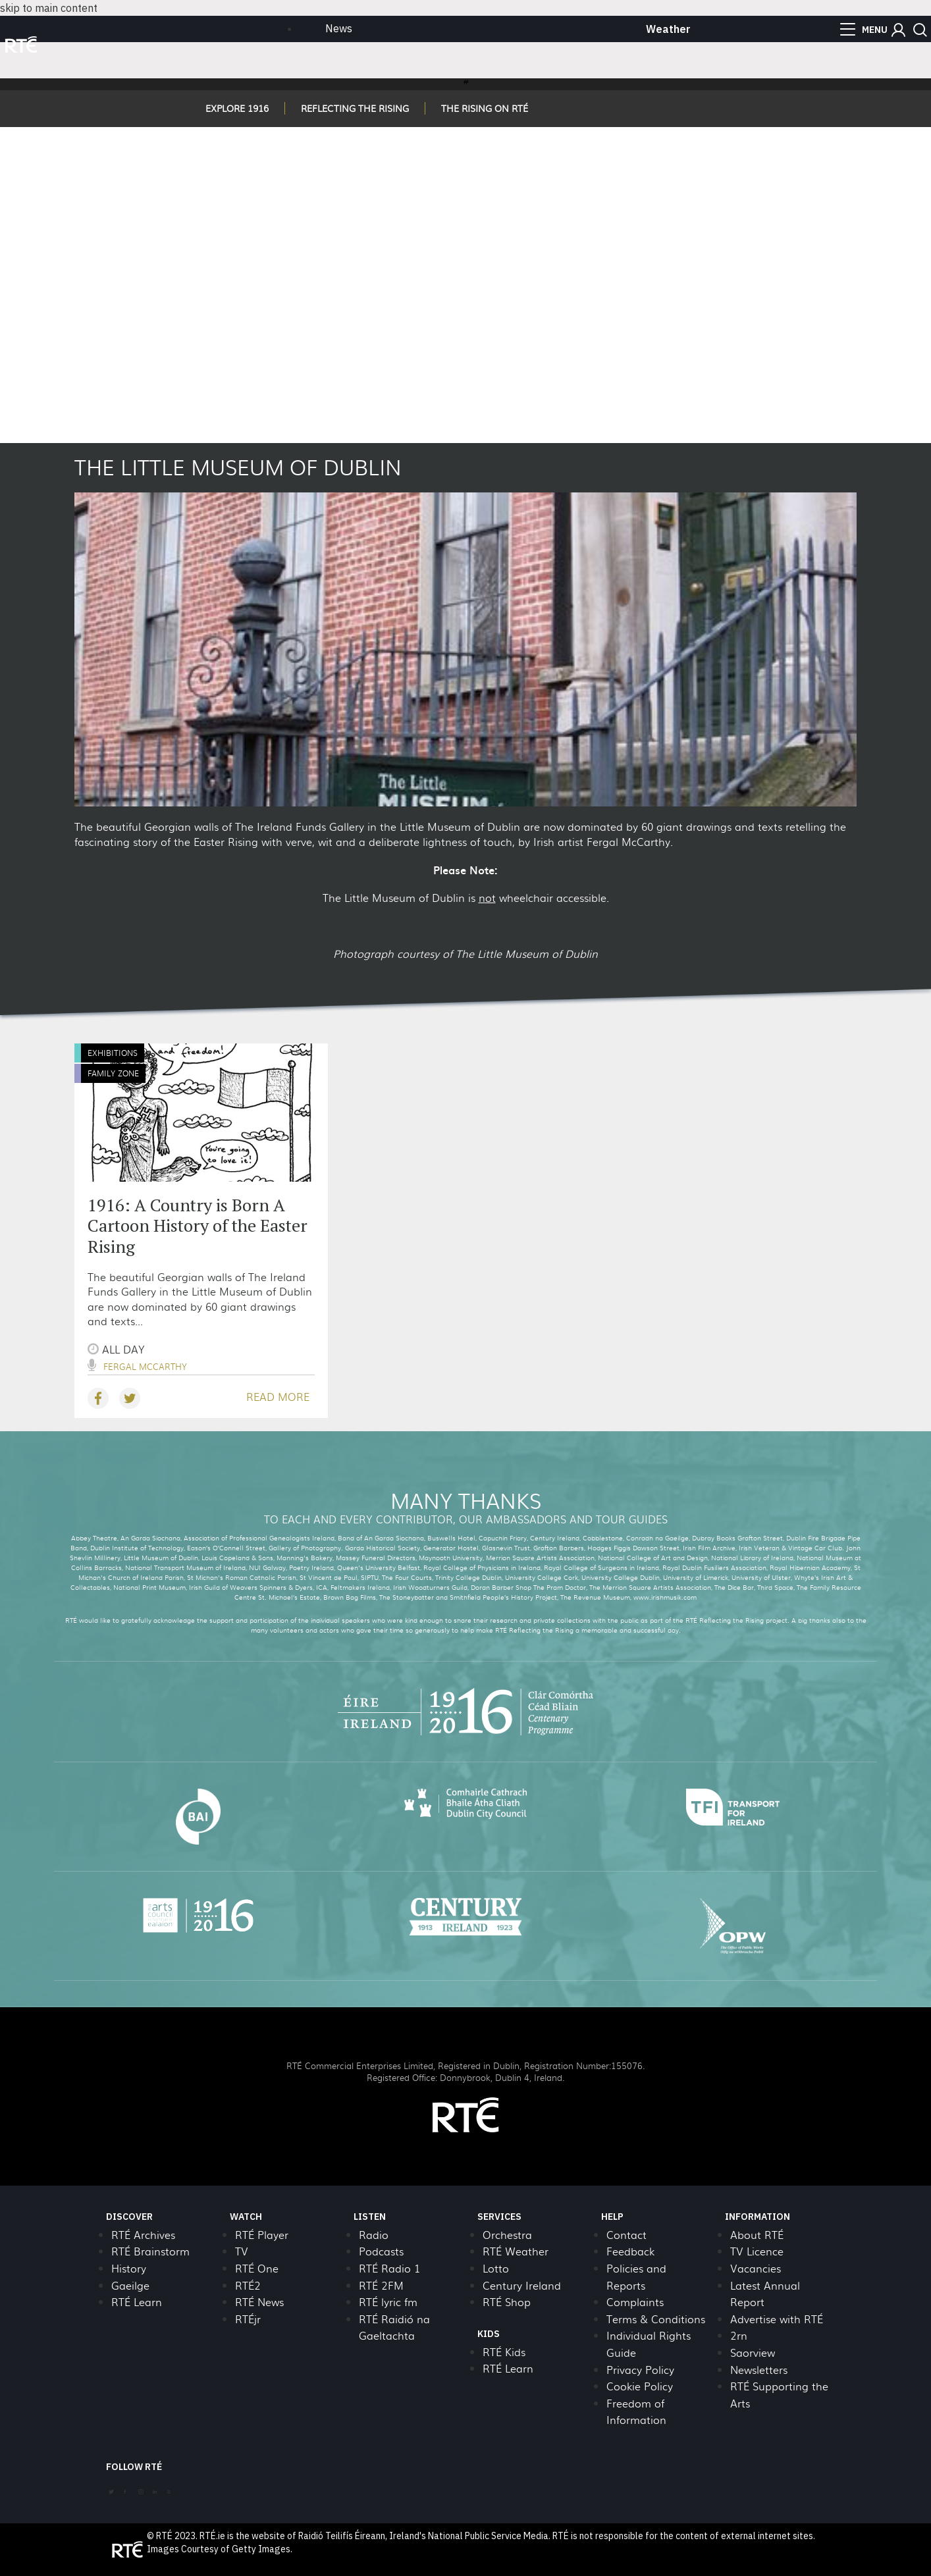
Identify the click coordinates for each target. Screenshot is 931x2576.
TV (241, 2251)
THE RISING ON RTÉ (484, 108)
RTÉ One (257, 2268)
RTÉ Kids (504, 2351)
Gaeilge (130, 2285)
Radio (373, 2234)
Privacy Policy (640, 2369)
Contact (626, 2234)
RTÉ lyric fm (388, 2301)
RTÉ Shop (507, 2301)
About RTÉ (757, 2234)
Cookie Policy (639, 2386)
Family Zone (113, 1073)
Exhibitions (113, 1053)
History (128, 2268)
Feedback (630, 2251)
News (338, 28)
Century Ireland (522, 2285)
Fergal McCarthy (145, 1366)
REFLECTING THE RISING (355, 108)
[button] (898, 30)
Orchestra (507, 2234)
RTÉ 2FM (381, 2285)
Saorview (752, 2352)
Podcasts (381, 2251)
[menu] (864, 29)
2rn (738, 2335)
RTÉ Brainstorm (150, 2251)
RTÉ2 (248, 2285)
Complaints (635, 2301)
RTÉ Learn (136, 2301)
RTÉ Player (261, 2234)
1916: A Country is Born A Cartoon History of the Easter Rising (197, 1225)
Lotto (496, 2268)
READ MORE (277, 1396)
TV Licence (757, 2251)
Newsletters (758, 2369)
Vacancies (755, 2268)
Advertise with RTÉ (776, 2318)
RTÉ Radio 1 (389, 2268)
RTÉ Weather (515, 2251)
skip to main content (48, 7)
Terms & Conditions (655, 2318)
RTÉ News (259, 2301)
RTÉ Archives (143, 2234)
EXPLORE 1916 (237, 108)
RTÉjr (248, 2318)
